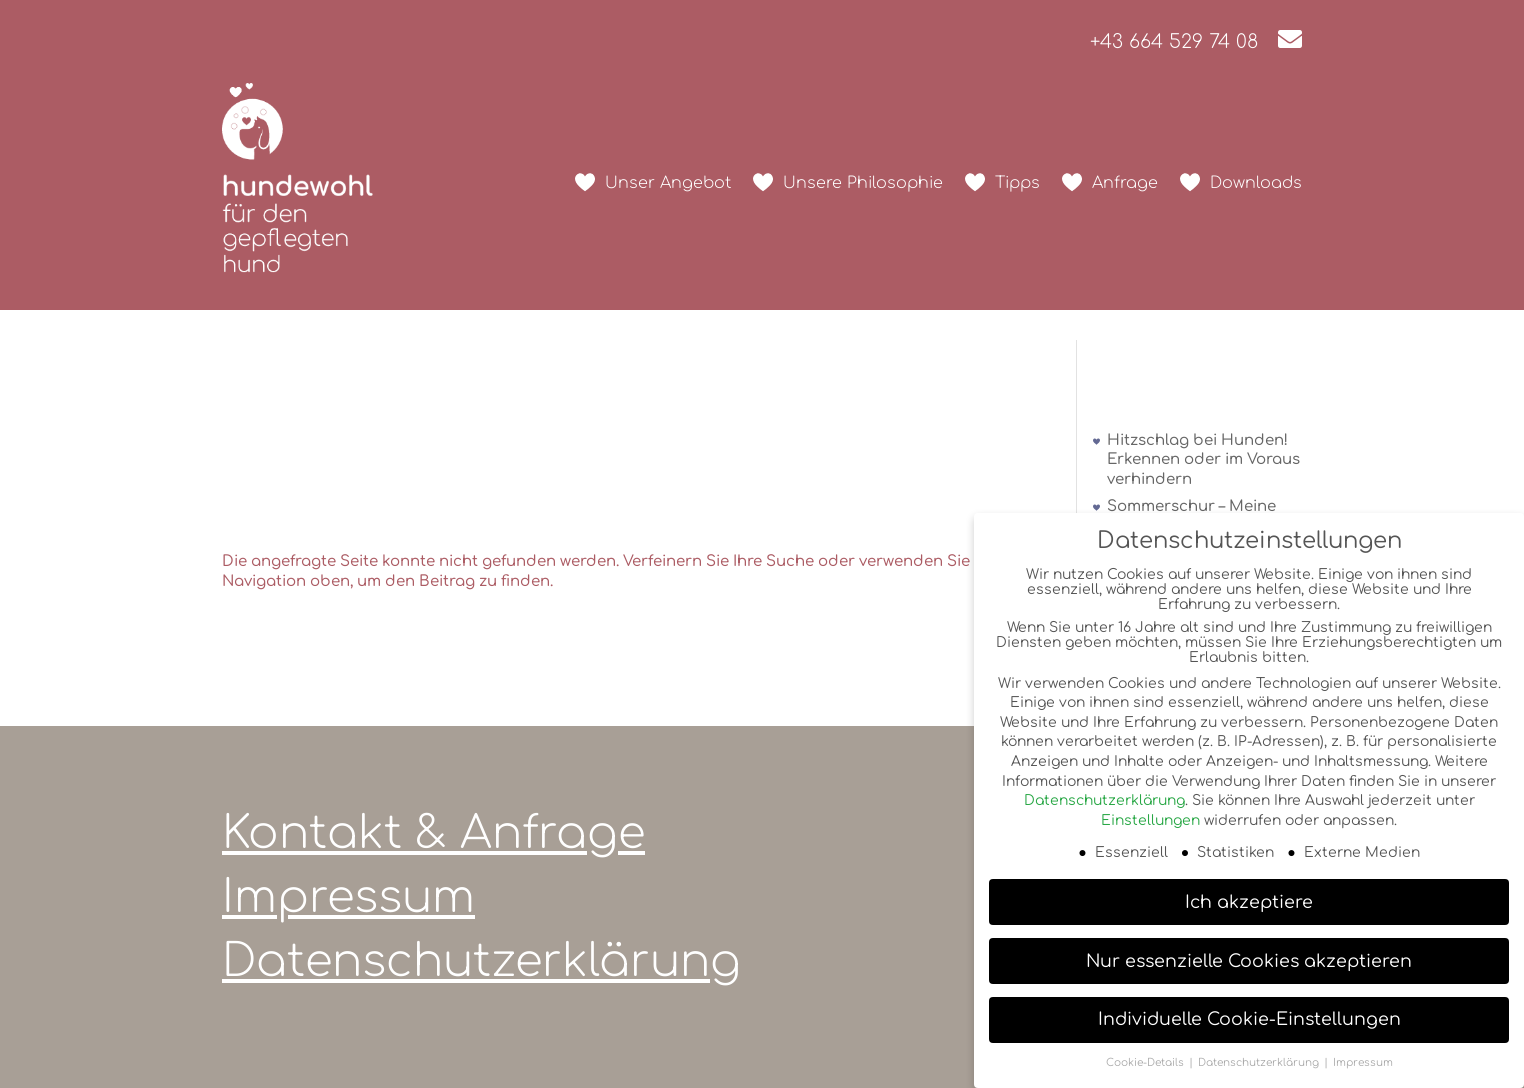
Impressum (348, 897)
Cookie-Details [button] (1146, 1062)
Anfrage (1125, 183)
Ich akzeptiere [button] (1249, 902)
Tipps (1017, 183)
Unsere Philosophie (863, 183)
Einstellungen (1150, 820)
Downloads (1256, 183)
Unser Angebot (668, 183)
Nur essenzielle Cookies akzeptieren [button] (1249, 961)
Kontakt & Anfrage (433, 833)
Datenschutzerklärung (481, 961)
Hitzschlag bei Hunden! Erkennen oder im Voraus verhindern (1203, 460)
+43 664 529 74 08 (1174, 41)
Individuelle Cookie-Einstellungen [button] (1249, 1019)
